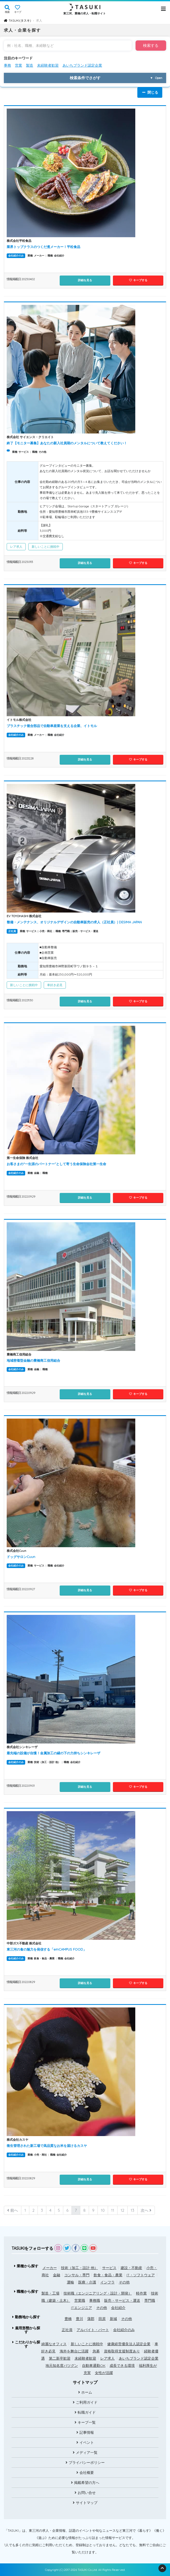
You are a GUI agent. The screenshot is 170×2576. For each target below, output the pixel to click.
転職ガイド (87, 2412)
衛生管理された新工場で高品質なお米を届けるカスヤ (47, 2146)
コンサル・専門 (77, 2275)
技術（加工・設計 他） (79, 2267)
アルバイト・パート (93, 2329)
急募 (96, 2351)
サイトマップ (86, 2502)
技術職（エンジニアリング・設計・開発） (98, 2293)
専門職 (149, 2300)
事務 (7, 65)
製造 (29, 65)
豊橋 (68, 2318)
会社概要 (86, 2472)
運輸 (70, 2282)
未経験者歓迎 (48, 65)
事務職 (94, 2300)
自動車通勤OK (93, 2365)
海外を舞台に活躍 (74, 2351)
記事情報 (86, 2432)
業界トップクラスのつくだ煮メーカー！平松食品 (43, 247)
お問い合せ (87, 2492)
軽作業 (141, 2293)
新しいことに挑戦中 (87, 2344)
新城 (113, 2318)
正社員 (67, 2329)
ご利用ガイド (86, 2402)
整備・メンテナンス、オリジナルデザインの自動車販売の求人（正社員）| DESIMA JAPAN (74, 922)
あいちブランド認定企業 (82, 65)
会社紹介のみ (124, 2329)
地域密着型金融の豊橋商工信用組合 (33, 1360)
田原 (102, 2318)
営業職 (79, 2300)
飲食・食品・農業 (108, 2275)
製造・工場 (50, 2293)
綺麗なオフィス (54, 2344)
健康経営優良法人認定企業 (128, 2344)
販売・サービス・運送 (122, 2300)
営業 (18, 65)
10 (103, 2210)
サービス (109, 2267)
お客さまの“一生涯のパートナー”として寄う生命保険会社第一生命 (56, 1164)
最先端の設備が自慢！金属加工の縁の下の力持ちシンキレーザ (53, 1753)
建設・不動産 (131, 2267)
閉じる (149, 92)
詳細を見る (85, 280)
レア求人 (107, 2358)
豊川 (79, 2318)
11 (112, 2210)
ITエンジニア (81, 2307)
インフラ (107, 2282)
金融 (56, 2275)
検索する (150, 45)
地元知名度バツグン (62, 2365)
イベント (86, 2442)
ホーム (86, 2392)
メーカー (49, 2267)
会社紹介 (118, 2307)
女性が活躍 (104, 2372)
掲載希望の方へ (86, 2482)
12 (122, 2210)
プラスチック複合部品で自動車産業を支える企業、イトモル (52, 726)
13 (132, 2210)
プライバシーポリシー (87, 2462)
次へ (146, 2210)
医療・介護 (87, 2282)
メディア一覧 (86, 2452)
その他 (124, 2282)
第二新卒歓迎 (59, 2358)
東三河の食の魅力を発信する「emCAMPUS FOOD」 (46, 1949)
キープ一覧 (87, 2422)
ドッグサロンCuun (21, 1557)
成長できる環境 (122, 2365)
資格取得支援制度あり (122, 2351)
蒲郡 (90, 2318)
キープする (138, 280)
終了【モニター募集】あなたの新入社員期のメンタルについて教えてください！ (67, 443)
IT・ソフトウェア (141, 2275)
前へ (12, 2210)
